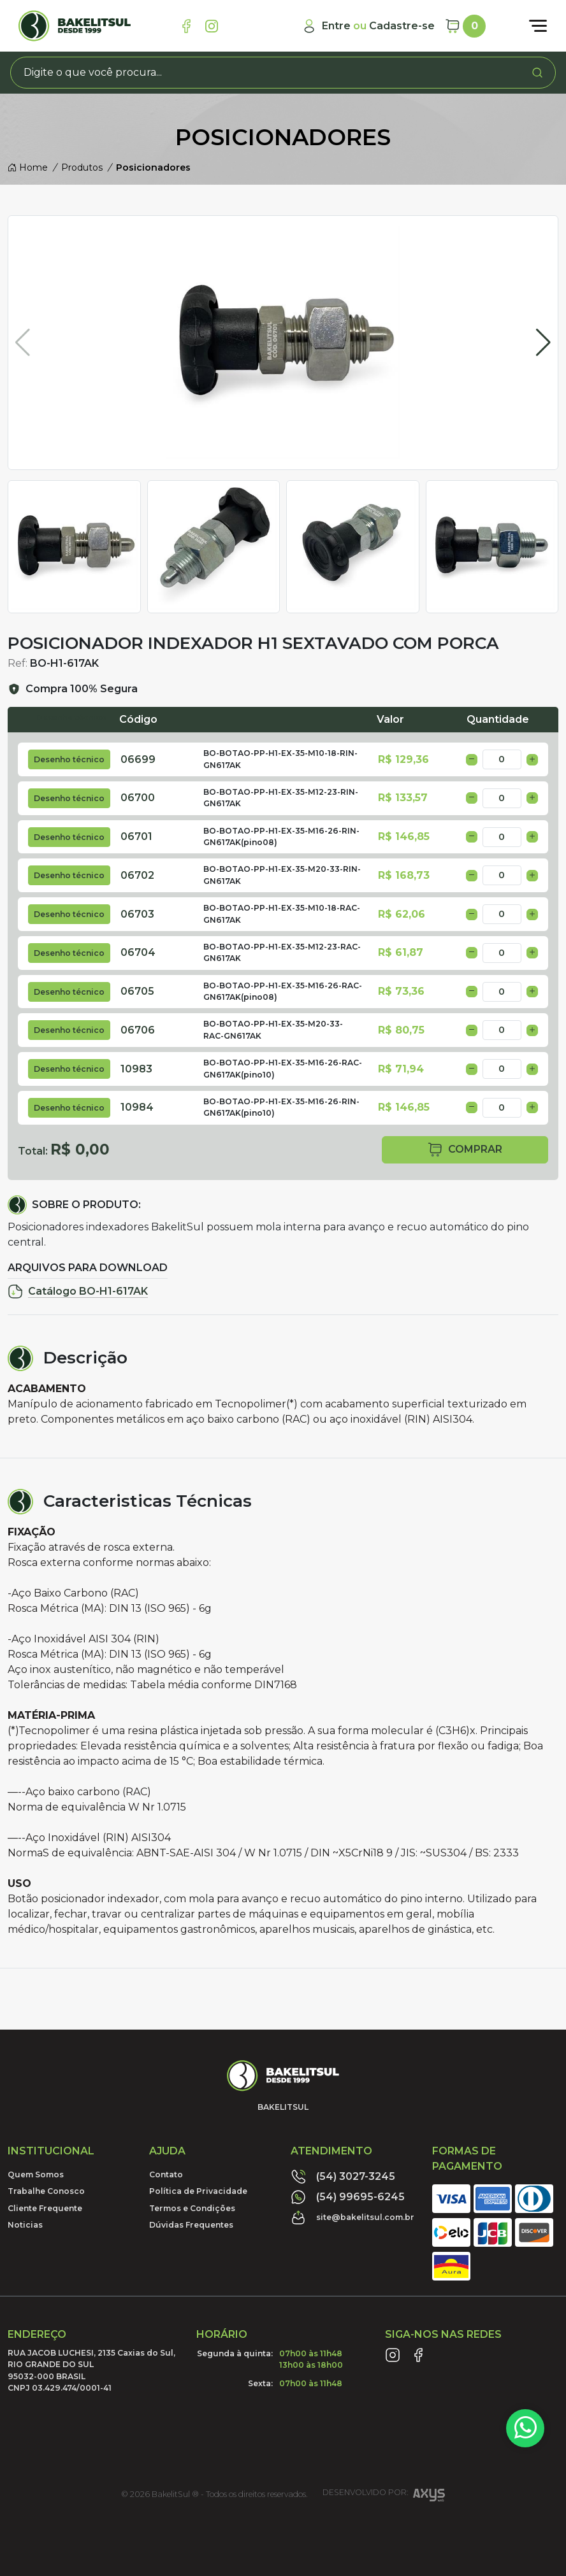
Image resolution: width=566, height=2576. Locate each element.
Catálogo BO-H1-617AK (78, 1291)
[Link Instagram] (211, 26)
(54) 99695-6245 (348, 2197)
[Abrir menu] (538, 26)
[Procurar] (537, 72)
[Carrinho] (465, 26)
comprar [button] (464, 1150)
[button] (543, 343)
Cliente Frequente (45, 2208)
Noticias (25, 2225)
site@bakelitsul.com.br (352, 2217)
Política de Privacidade (198, 2191)
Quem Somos (36, 2174)
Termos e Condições (192, 2208)
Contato (166, 2174)
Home (28, 167)
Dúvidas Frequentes (191, 2225)
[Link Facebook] (186, 26)
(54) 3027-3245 (343, 2176)
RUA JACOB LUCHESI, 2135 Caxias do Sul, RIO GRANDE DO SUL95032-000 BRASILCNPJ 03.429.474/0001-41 (91, 2370)
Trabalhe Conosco (46, 2191)
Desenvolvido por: (384, 2497)
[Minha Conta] (368, 26)
